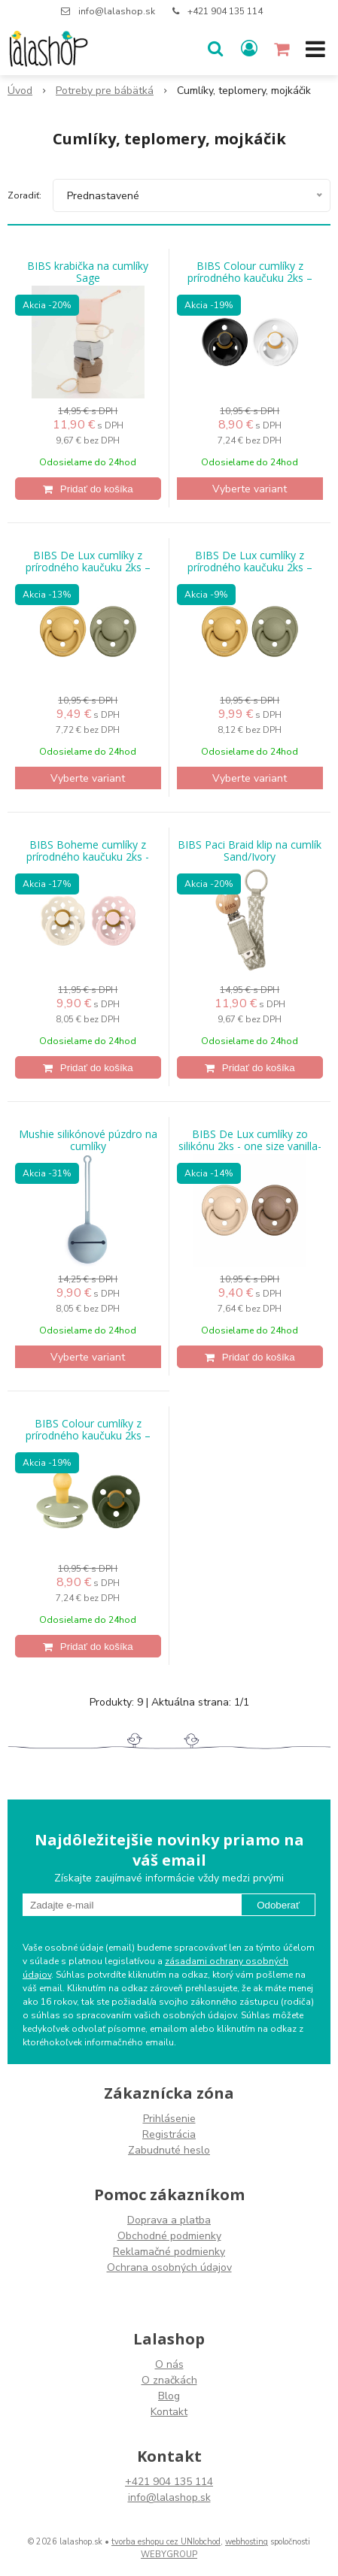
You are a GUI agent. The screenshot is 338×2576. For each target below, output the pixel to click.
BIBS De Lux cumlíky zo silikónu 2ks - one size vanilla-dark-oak (249, 1146)
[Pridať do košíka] (88, 488)
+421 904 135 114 (225, 11)
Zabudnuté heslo (169, 2150)
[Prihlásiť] (249, 49)
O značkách (169, 2380)
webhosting (246, 2541)
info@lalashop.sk (116, 11)
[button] (215, 49)
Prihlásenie (169, 2118)
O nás (169, 2364)
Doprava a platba (169, 2220)
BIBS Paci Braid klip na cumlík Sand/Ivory (249, 851)
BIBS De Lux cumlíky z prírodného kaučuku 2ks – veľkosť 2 (88, 567)
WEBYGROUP (169, 2554)
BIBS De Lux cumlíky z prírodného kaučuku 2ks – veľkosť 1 (249, 567)
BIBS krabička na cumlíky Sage (87, 272)
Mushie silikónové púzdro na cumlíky (88, 1140)
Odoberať (278, 1905)
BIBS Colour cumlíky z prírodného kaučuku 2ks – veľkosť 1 (249, 278)
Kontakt (169, 2412)
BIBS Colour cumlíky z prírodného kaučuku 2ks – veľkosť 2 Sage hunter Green (88, 1436)
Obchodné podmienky (169, 2236)
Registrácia (169, 2134)
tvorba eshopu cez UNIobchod (166, 2541)
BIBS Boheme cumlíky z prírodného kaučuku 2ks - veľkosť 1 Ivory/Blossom (87, 857)
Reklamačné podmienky (169, 2252)
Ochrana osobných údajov (169, 2267)
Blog (169, 2396)
